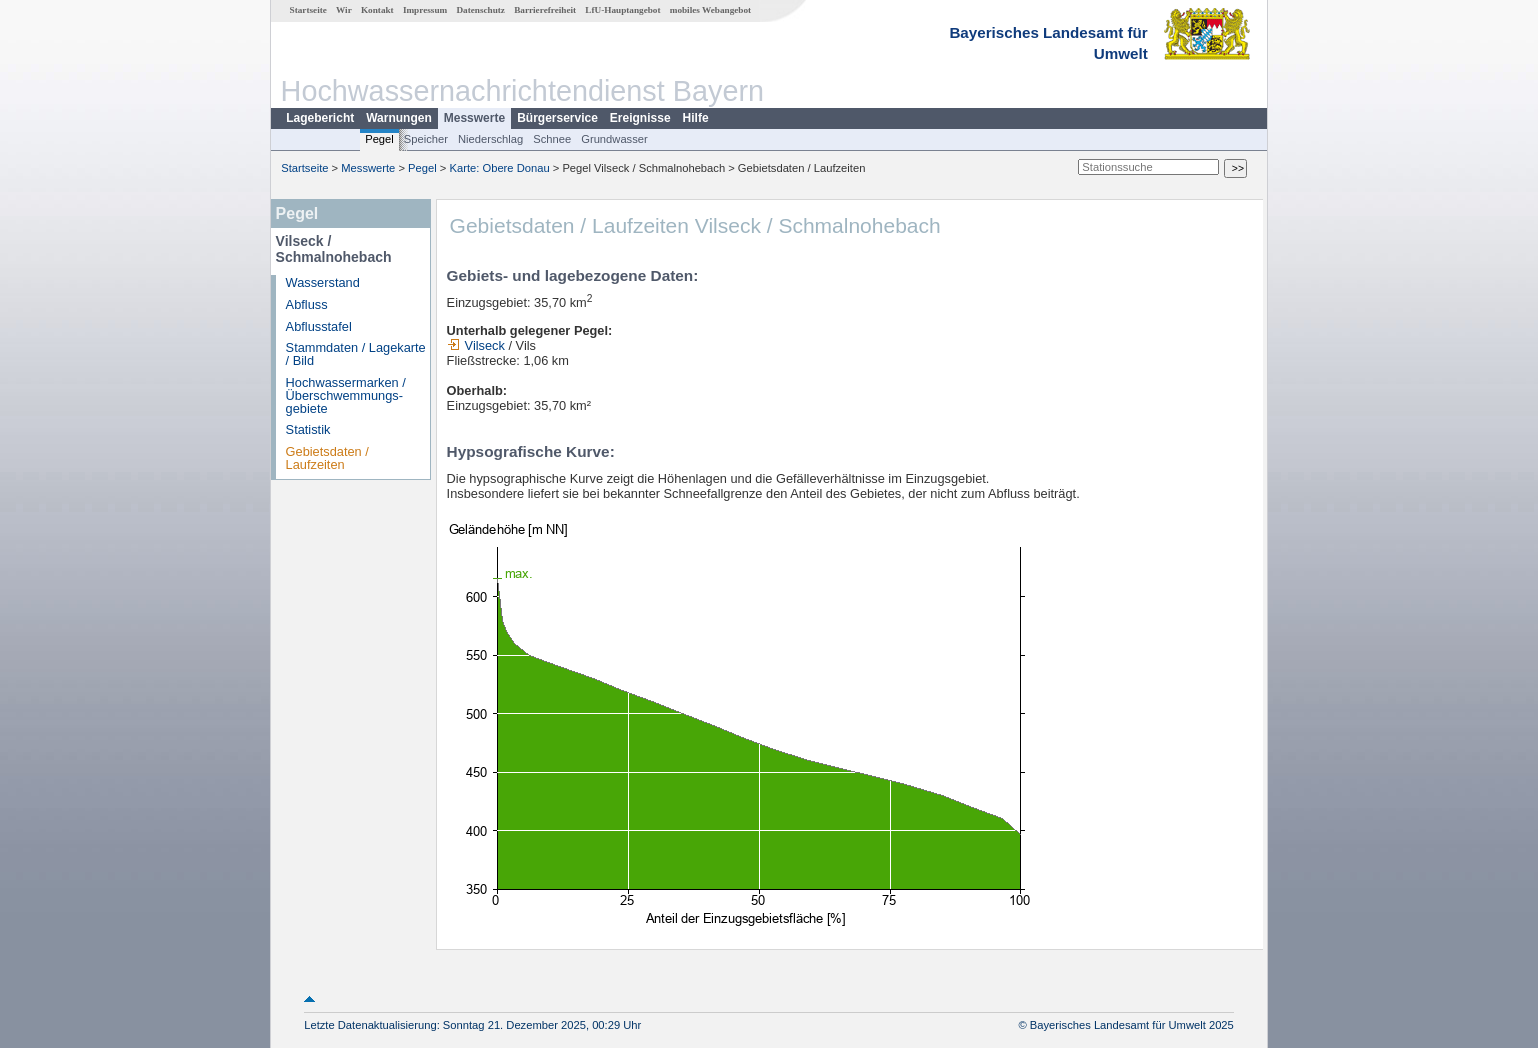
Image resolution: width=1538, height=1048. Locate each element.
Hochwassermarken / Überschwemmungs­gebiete (346, 395)
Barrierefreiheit (545, 10)
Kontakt (377, 10)
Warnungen (399, 118)
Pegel (379, 139)
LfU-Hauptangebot (622, 10)
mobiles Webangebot (710, 10)
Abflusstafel (319, 326)
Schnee (552, 139)
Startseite (308, 10)
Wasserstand (323, 282)
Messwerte (474, 118)
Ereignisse (640, 118)
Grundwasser (614, 139)
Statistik (308, 429)
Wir (344, 10)
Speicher (426, 139)
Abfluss (307, 304)
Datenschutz (480, 10)
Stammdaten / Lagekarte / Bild (356, 354)
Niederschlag (490, 139)
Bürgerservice (557, 118)
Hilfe (696, 118)
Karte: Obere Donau (500, 168)
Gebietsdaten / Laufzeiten (327, 458)
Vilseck (476, 345)
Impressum (425, 10)
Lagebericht (320, 118)
